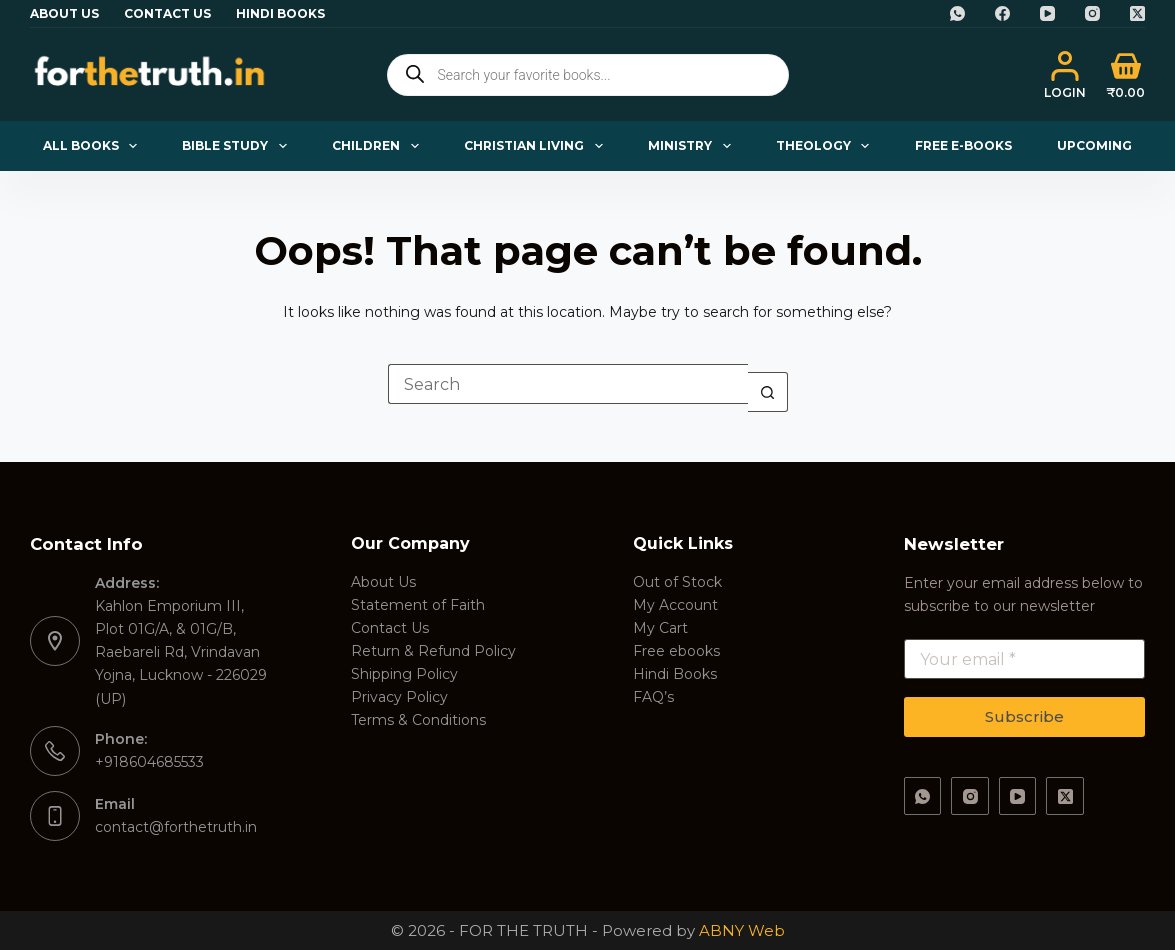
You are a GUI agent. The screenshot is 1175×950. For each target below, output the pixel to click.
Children (379, 146)
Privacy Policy (399, 697)
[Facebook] (1002, 13)
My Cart (660, 628)
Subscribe (1024, 716)
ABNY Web (742, 930)
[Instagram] (1092, 13)
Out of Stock (677, 582)
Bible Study (238, 146)
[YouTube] (1047, 13)
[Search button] (768, 392)
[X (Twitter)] (1137, 13)
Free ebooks (676, 651)
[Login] (1065, 75)
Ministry (693, 146)
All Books (94, 146)
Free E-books (963, 145)
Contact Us (167, 13)
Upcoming (1094, 145)
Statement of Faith (418, 605)
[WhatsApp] (957, 13)
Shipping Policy (404, 674)
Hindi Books (280, 13)
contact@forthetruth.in (176, 827)
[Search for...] (568, 384)
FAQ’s (653, 697)
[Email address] (1024, 659)
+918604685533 (149, 762)
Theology (826, 146)
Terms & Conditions (418, 720)
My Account (675, 605)
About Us (64, 13)
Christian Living (537, 146)
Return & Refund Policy (433, 651)
